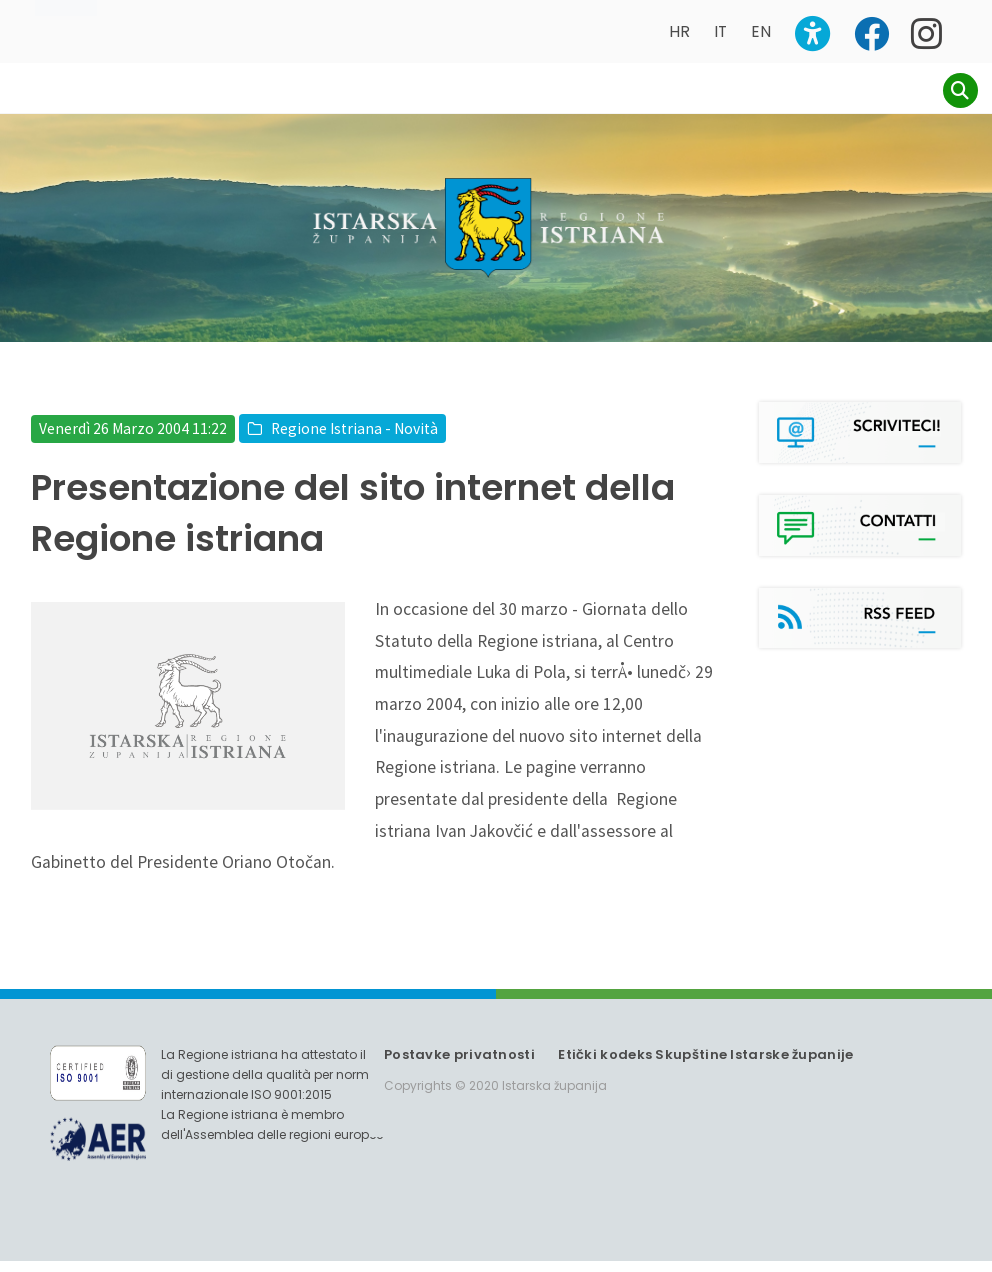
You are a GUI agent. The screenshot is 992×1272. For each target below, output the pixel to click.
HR (679, 31)
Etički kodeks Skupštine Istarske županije (705, 1065)
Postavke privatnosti (459, 1065)
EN (761, 31)
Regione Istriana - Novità (354, 439)
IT (720, 31)
